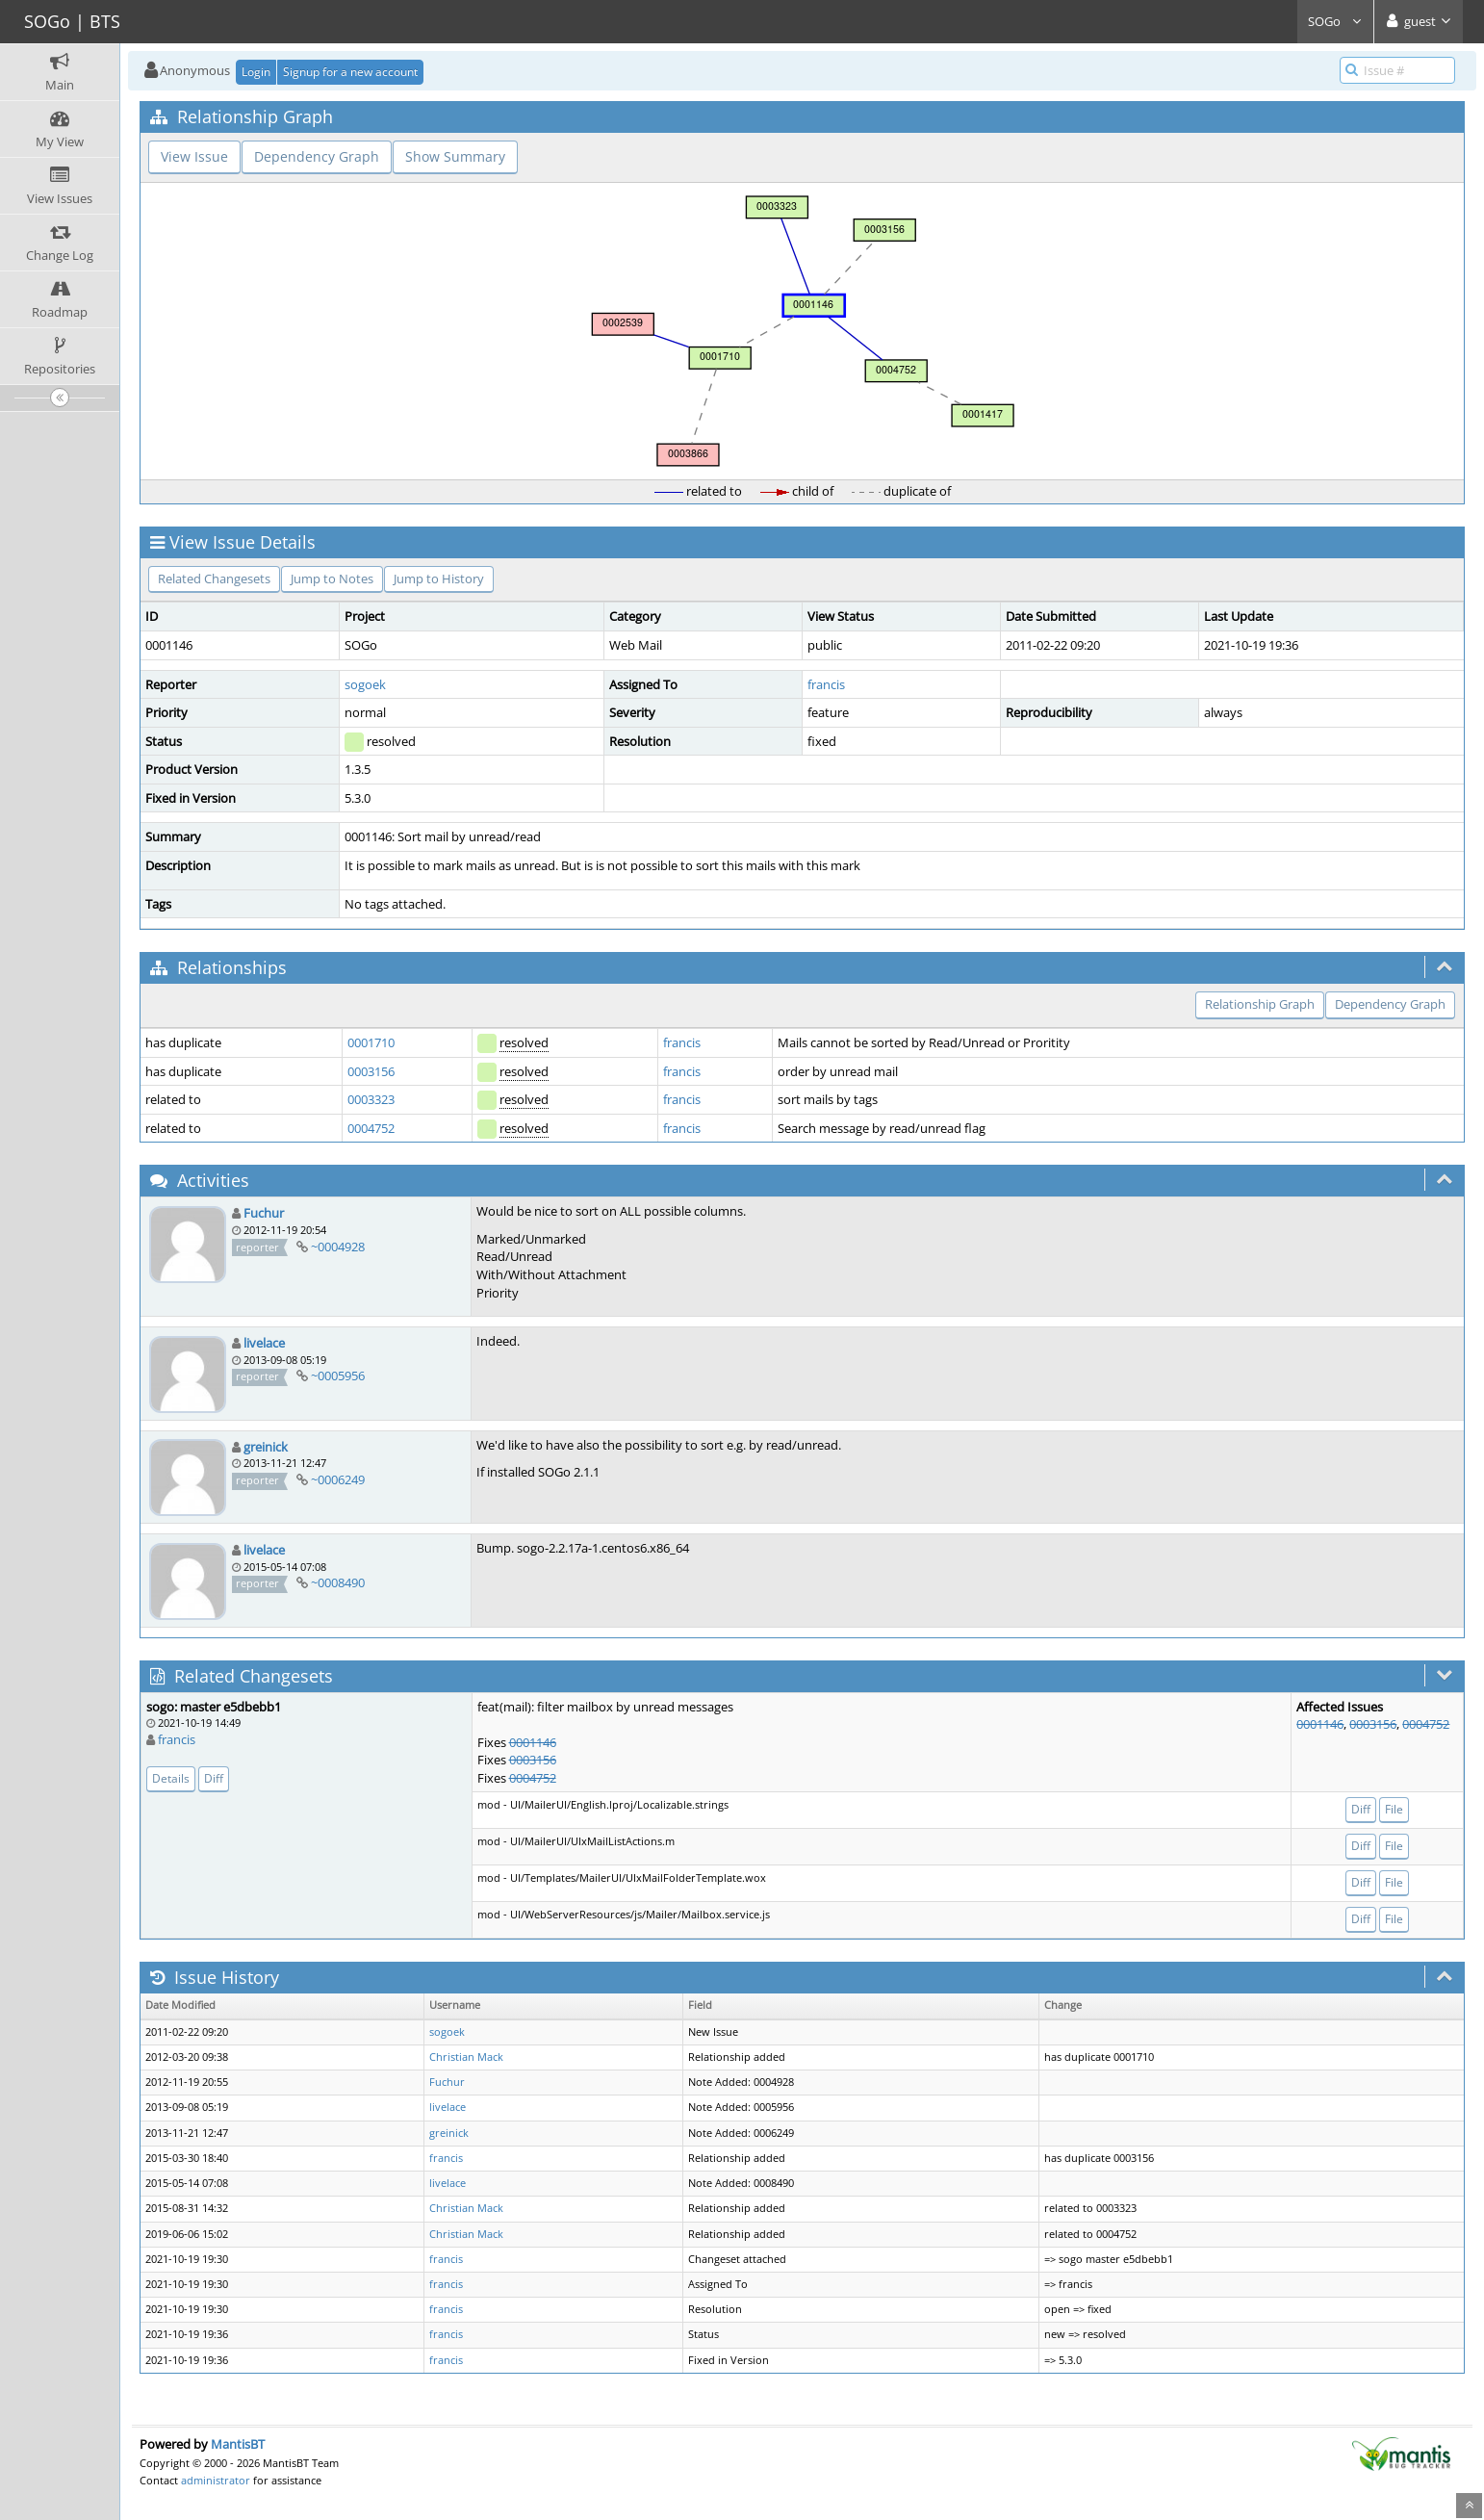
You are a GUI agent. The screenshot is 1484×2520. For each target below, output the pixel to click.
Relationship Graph (1260, 1004)
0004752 (371, 1128)
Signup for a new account (350, 72)
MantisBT (238, 2444)
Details (171, 1778)
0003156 (371, 1071)
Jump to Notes (332, 578)
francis (826, 684)
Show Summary (455, 156)
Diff (213, 1778)
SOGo (1335, 21)
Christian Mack (466, 2057)
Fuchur (263, 1212)
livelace (264, 1342)
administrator (215, 2480)
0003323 (371, 1099)
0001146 (532, 1742)
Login (256, 72)
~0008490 (338, 1582)
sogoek (365, 684)
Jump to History (439, 578)
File (1394, 1809)
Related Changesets (214, 578)
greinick (265, 1446)
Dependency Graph (316, 156)
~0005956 (338, 1375)
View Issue (194, 156)
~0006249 (338, 1479)
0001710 (371, 1042)
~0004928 (338, 1246)
